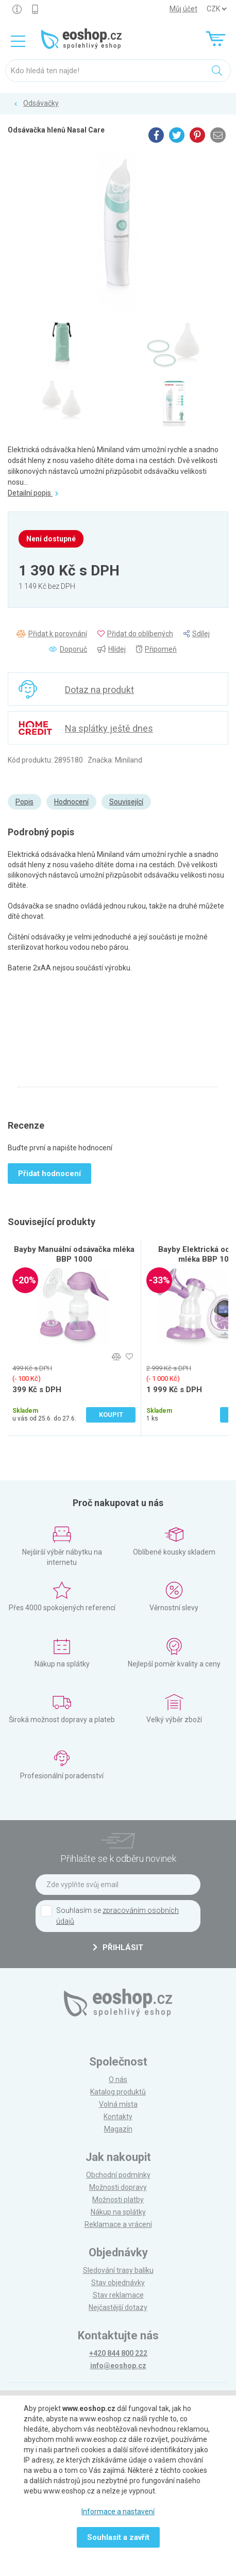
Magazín (118, 2129)
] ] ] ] (216, 9)
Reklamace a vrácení (118, 2224)
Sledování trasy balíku (118, 2270)
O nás (118, 2079)
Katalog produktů (118, 2092)
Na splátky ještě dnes (109, 728)
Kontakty (118, 2116)
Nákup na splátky (118, 2212)
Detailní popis (33, 493)
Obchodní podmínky (118, 2175)
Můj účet (183, 9)
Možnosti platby (118, 2199)
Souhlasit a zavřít (118, 2537)
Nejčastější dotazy (118, 2307)
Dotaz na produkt (99, 689)
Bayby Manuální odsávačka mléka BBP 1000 (74, 1254)
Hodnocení (71, 802)
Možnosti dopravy (118, 2187)
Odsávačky (41, 103)
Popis (24, 802)
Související (126, 802)
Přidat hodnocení (49, 1173)
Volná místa (118, 2104)
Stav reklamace (118, 2295)
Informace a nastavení (118, 2511)
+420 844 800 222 (118, 2353)
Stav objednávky (118, 2282)
